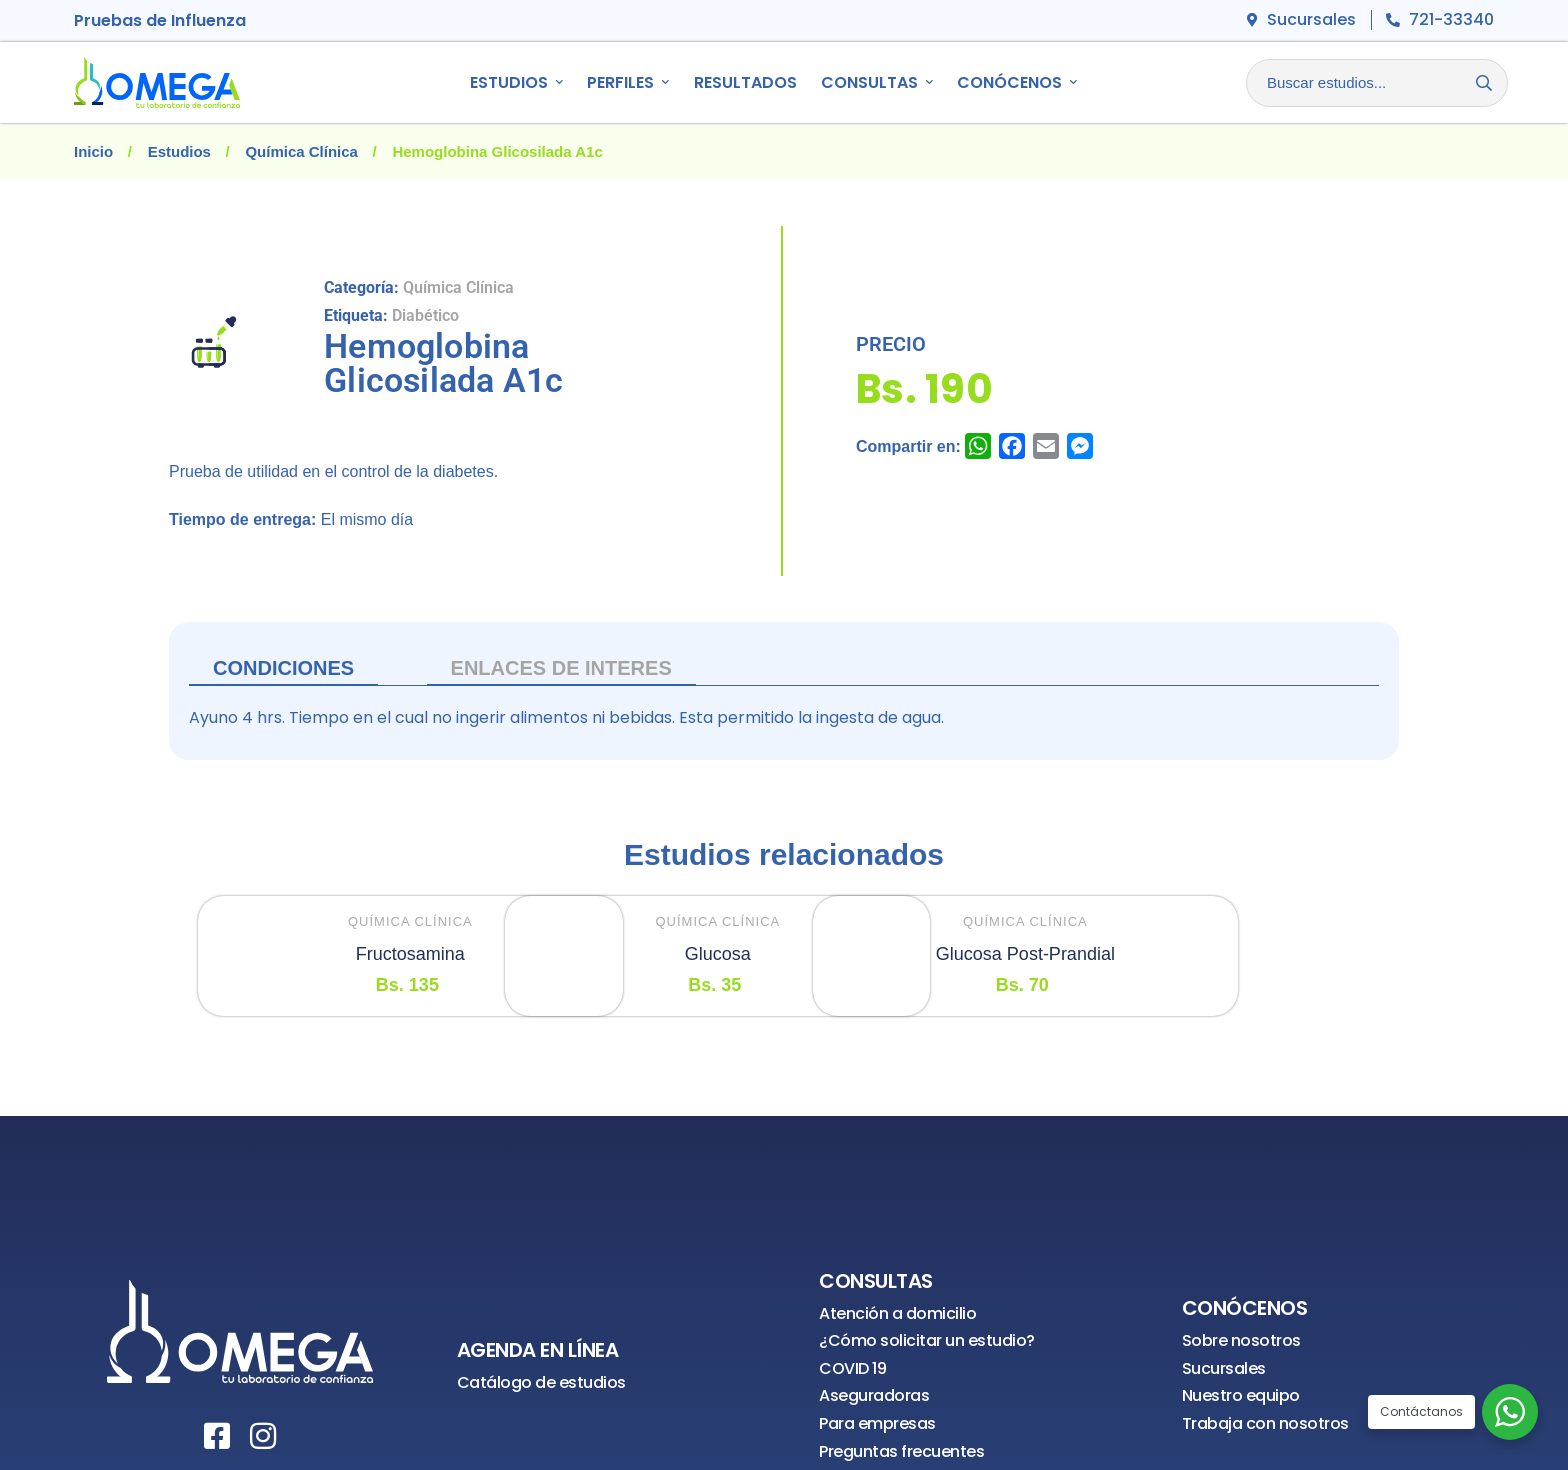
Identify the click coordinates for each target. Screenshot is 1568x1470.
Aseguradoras (874, 1395)
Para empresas (877, 1423)
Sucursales (1224, 1368)
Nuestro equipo (1241, 1395)
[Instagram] (263, 1436)
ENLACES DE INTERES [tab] (561, 668)
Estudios (179, 151)
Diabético (425, 315)
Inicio (93, 151)
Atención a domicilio (897, 1313)
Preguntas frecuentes (901, 1451)
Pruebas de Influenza (160, 20)
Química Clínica (301, 151)
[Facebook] (217, 1436)
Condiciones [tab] (283, 668)
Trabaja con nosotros (1265, 1423)
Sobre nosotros (1241, 1340)
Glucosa (718, 954)
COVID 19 (852, 1368)
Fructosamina (410, 954)
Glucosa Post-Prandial (1025, 954)
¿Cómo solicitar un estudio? (927, 1340)
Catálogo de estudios (541, 1382)
